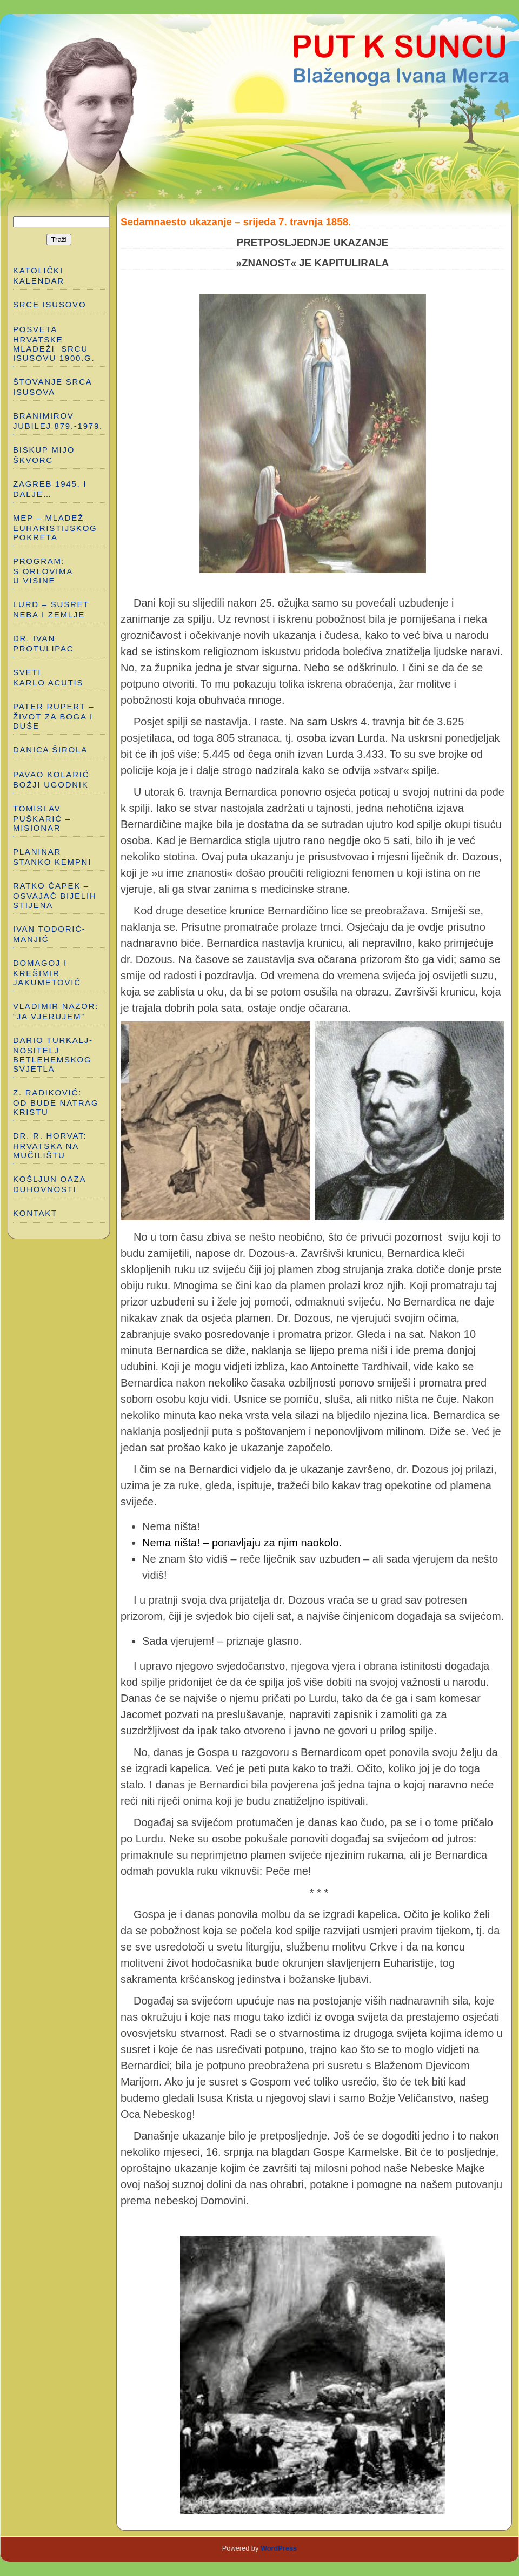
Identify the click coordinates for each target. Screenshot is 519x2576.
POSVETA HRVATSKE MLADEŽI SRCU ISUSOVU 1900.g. (54, 343)
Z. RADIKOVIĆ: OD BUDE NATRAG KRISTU (57, 1102)
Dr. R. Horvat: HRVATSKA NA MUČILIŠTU (49, 1145)
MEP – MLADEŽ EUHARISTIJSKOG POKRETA (55, 527)
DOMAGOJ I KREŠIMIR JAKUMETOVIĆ (47, 972)
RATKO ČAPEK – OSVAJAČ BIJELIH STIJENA (55, 895)
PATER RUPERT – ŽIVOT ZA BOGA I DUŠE (53, 716)
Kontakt (35, 1213)
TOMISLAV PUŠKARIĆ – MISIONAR (42, 818)
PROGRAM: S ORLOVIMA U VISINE (43, 570)
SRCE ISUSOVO (49, 304)
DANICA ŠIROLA (50, 749)
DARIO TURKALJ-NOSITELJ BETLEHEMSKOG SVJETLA (53, 1054)
